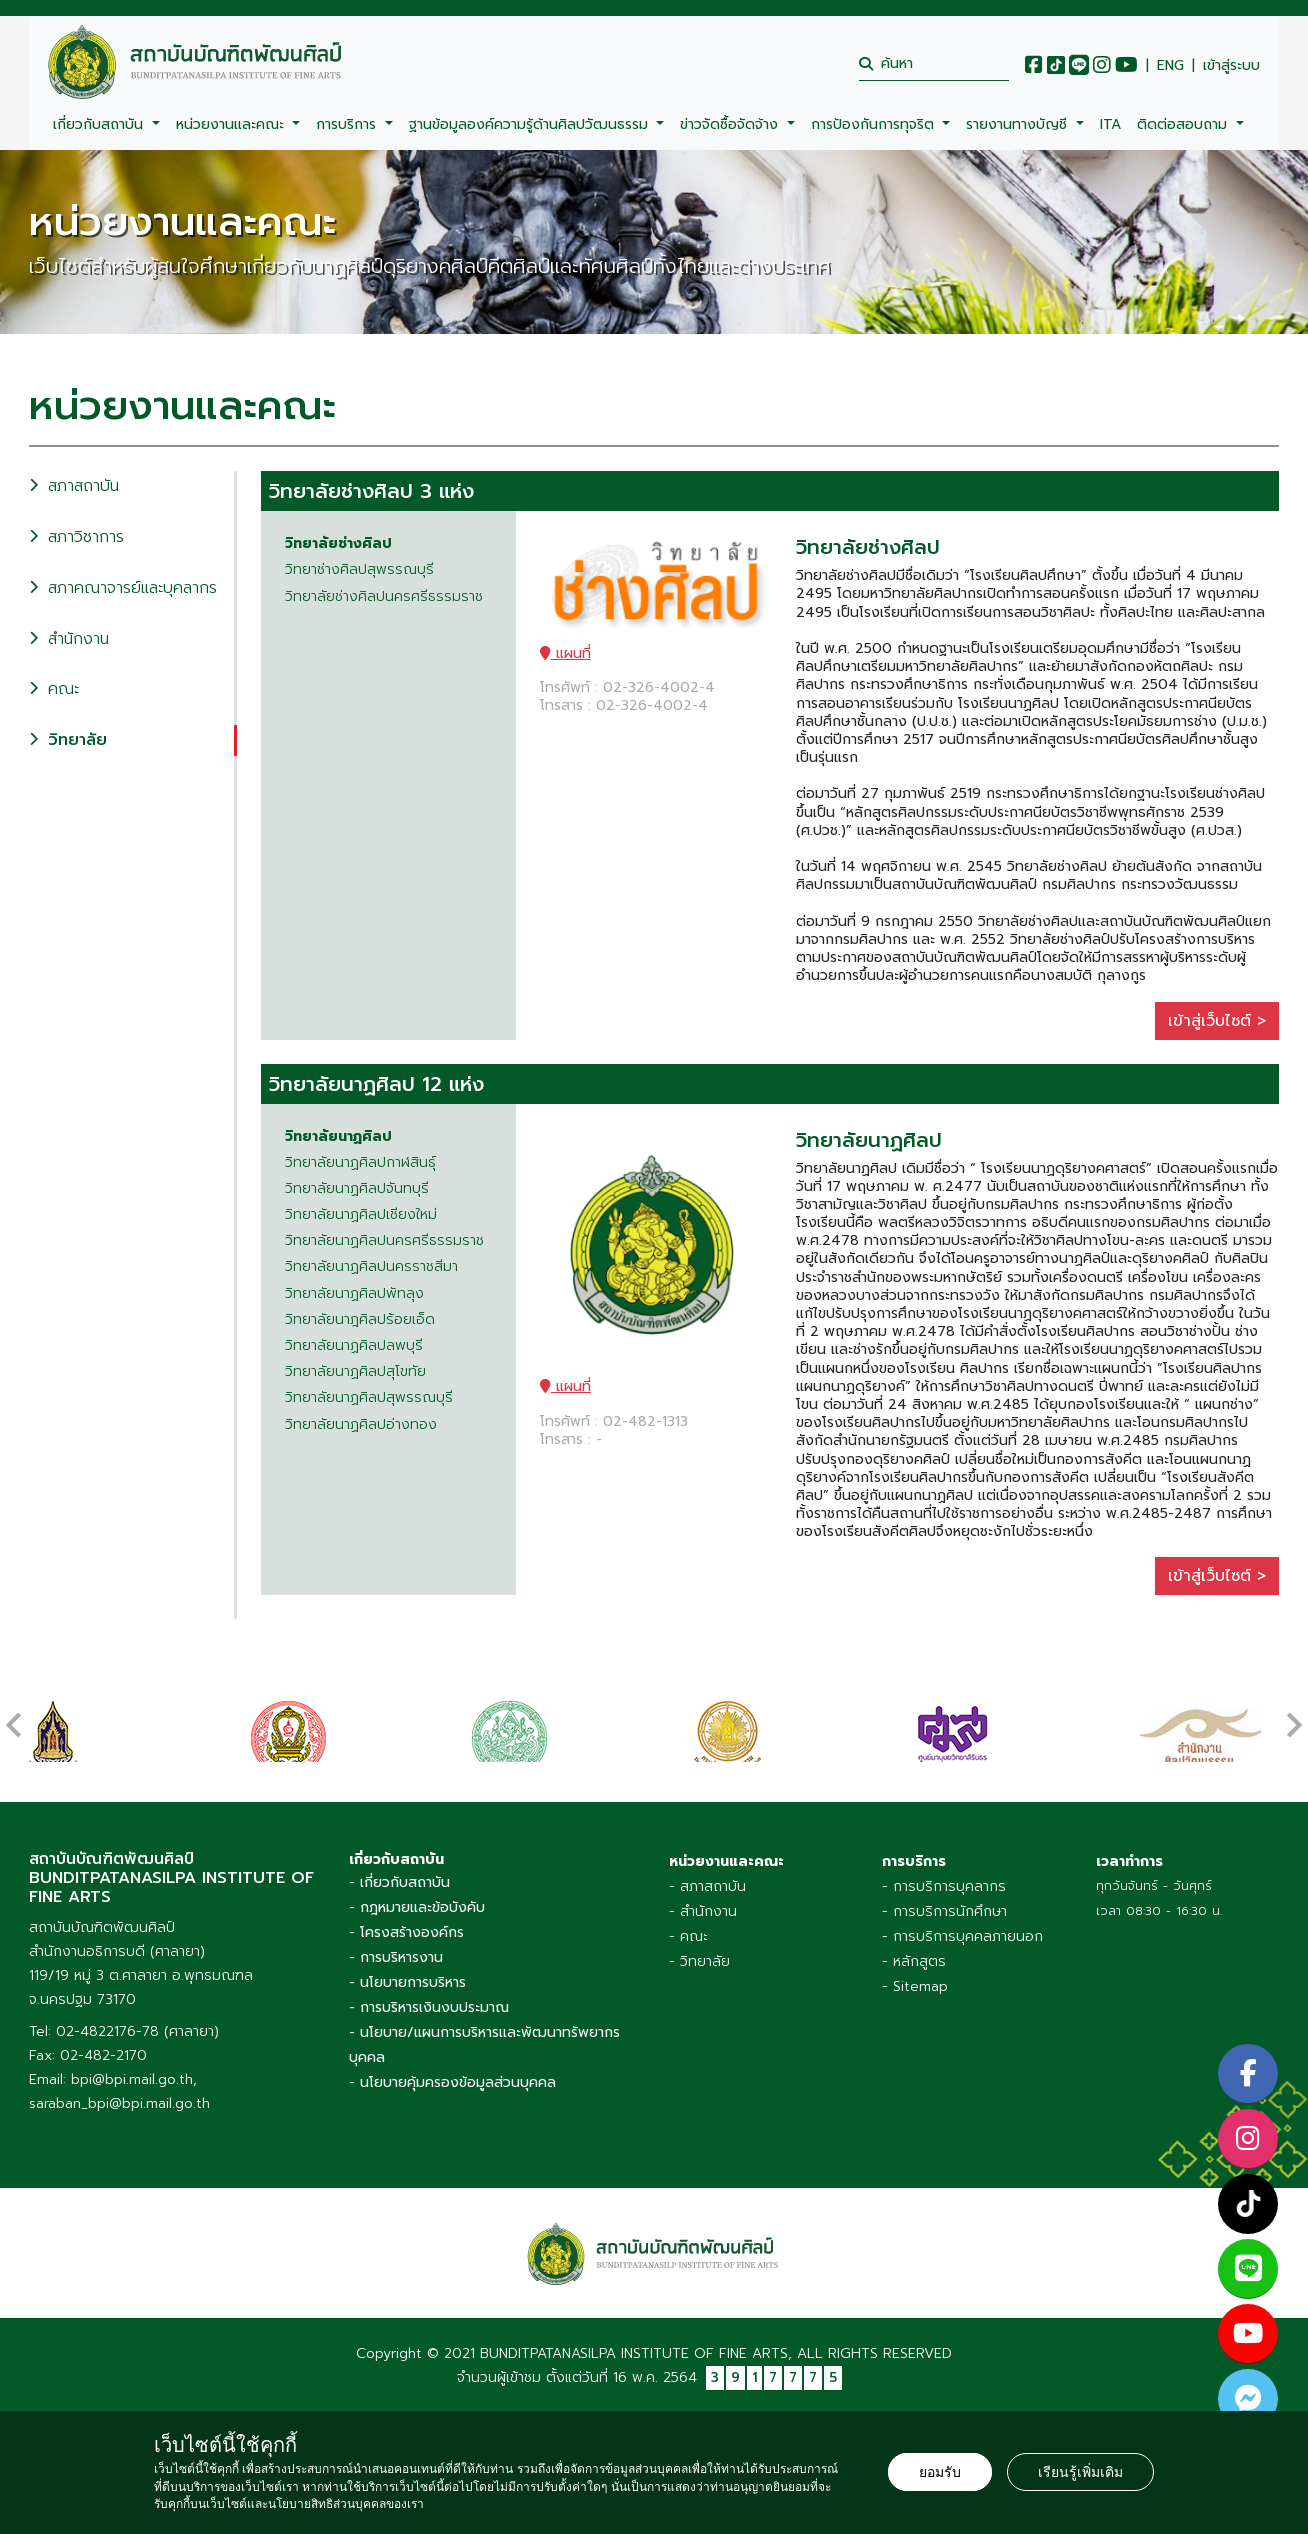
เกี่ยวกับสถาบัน (100, 124)
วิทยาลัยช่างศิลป (338, 544)
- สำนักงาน (703, 1906)
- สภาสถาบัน (707, 1881)
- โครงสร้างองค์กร (406, 1927)
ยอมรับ (940, 2472)
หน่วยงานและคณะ (232, 124)
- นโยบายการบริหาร (407, 1977)
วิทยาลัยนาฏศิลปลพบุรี (354, 1346)
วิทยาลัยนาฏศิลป (338, 1137)
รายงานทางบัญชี (1019, 124)
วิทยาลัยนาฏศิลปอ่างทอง (361, 1425)
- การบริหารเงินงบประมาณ (429, 2002)
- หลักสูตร (914, 1956)
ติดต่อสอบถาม (1184, 124)
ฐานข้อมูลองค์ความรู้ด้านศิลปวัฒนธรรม (531, 124)
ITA (1110, 124)
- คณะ (688, 1931)
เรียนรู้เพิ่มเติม (1080, 2472)
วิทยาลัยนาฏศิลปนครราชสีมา (371, 1267)
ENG (1170, 66)
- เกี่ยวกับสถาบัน (399, 1877)
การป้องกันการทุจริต (875, 124)
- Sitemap (915, 1981)
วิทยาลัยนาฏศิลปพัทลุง (354, 1294)
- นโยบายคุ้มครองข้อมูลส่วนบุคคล (452, 2077)
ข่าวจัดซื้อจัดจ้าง (731, 124)
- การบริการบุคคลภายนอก (962, 1931)
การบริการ (348, 124)
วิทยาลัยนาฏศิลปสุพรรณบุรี (369, 1398)
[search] (934, 63)
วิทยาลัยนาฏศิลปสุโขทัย (355, 1372)
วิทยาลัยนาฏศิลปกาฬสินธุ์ (360, 1163)
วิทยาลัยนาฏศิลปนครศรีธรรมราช (384, 1241)
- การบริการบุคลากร (944, 1881)
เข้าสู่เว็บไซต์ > (1217, 1021)
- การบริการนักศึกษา (944, 1906)
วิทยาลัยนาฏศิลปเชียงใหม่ (361, 1215)
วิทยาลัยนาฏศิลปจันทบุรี (357, 1189)
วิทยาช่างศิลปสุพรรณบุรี (359, 570)
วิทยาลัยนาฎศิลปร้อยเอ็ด (360, 1320)
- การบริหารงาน (396, 1952)
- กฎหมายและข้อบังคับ (417, 1902)
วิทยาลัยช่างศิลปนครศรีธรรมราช (384, 597)
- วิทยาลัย (699, 1956)
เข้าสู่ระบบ (1231, 66)
